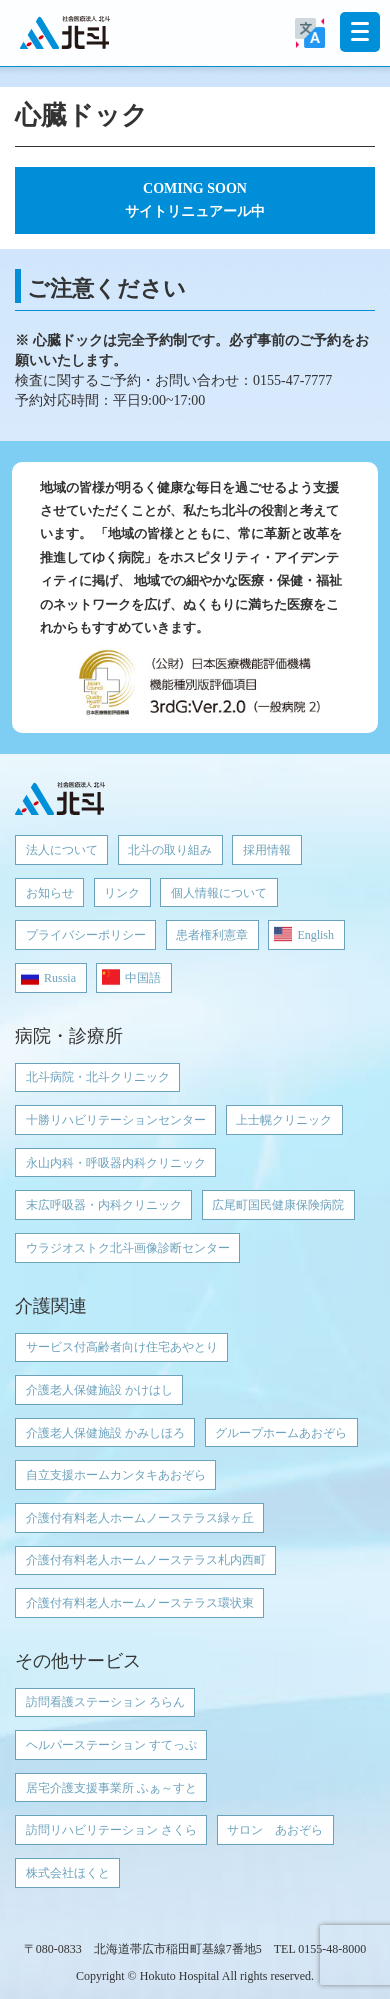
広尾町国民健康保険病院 (278, 1205)
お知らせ (50, 893)
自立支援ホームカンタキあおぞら (116, 1475)
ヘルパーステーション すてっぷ (111, 1745)
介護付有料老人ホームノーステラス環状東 (140, 1603)
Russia (60, 978)
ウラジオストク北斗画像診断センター (128, 1248)
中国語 (143, 978)
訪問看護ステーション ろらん (105, 1702)
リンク (122, 893)
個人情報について (219, 893)
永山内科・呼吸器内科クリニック (116, 1163)
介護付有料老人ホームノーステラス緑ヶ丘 (140, 1518)
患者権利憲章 (212, 935)
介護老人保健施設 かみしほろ (105, 1433)
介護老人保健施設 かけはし (99, 1390)
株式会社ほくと (68, 1873)
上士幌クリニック (284, 1120)
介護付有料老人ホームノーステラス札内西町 (146, 1560)
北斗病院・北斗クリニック (98, 1077)
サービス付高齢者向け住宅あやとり (122, 1347)
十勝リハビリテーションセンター (116, 1120)
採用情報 (267, 850)
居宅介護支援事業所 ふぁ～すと (111, 1788)
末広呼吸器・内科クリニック (104, 1205)
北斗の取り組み (170, 850)
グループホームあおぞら (281, 1433)
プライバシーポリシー (86, 935)
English (315, 935)
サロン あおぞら (275, 1830)
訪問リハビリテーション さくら (111, 1830)
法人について (62, 850)
